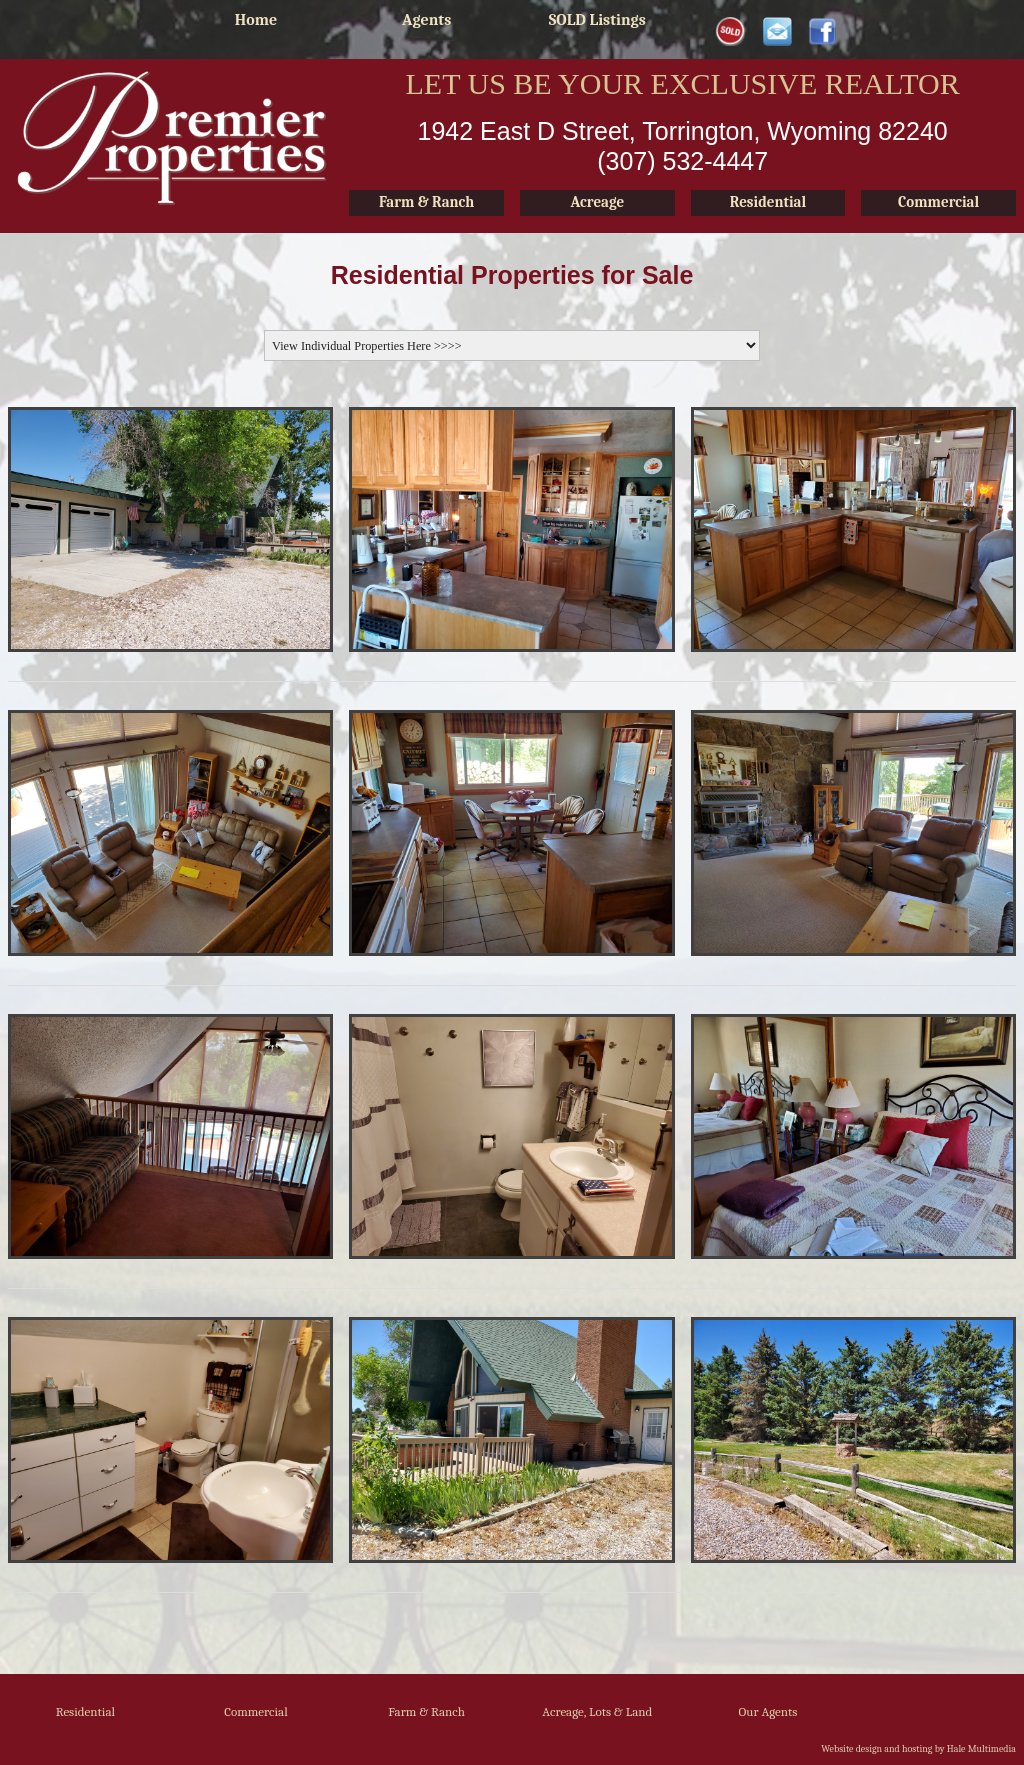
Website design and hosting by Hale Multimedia (918, 1749)
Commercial (256, 1711)
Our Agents (768, 1711)
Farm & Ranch (426, 1711)
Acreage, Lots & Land (597, 1711)
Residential (85, 1711)
